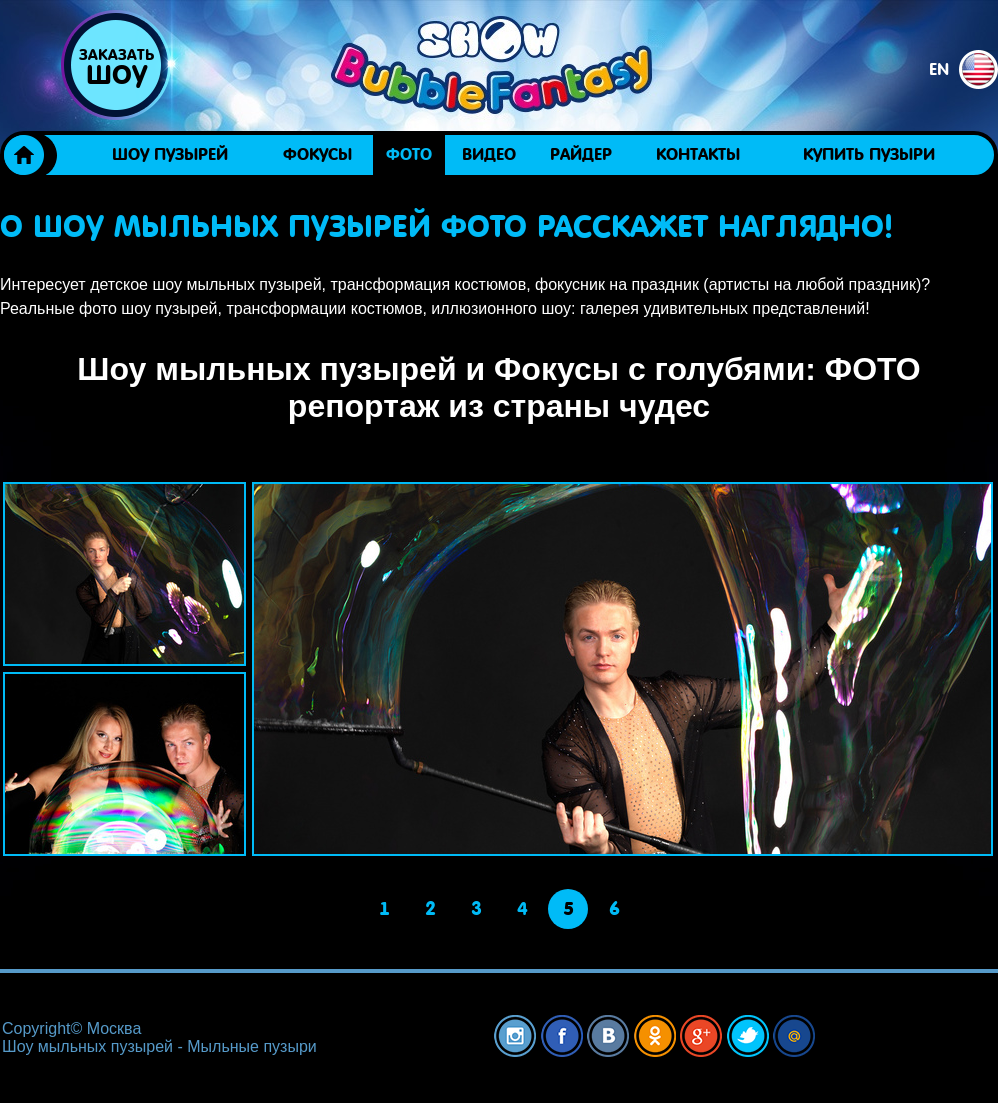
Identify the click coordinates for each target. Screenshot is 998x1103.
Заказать (116, 68)
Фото (409, 154)
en (963, 69)
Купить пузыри (869, 154)
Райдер (581, 154)
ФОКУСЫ (317, 154)
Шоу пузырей (170, 154)
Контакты (698, 154)
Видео (489, 154)
